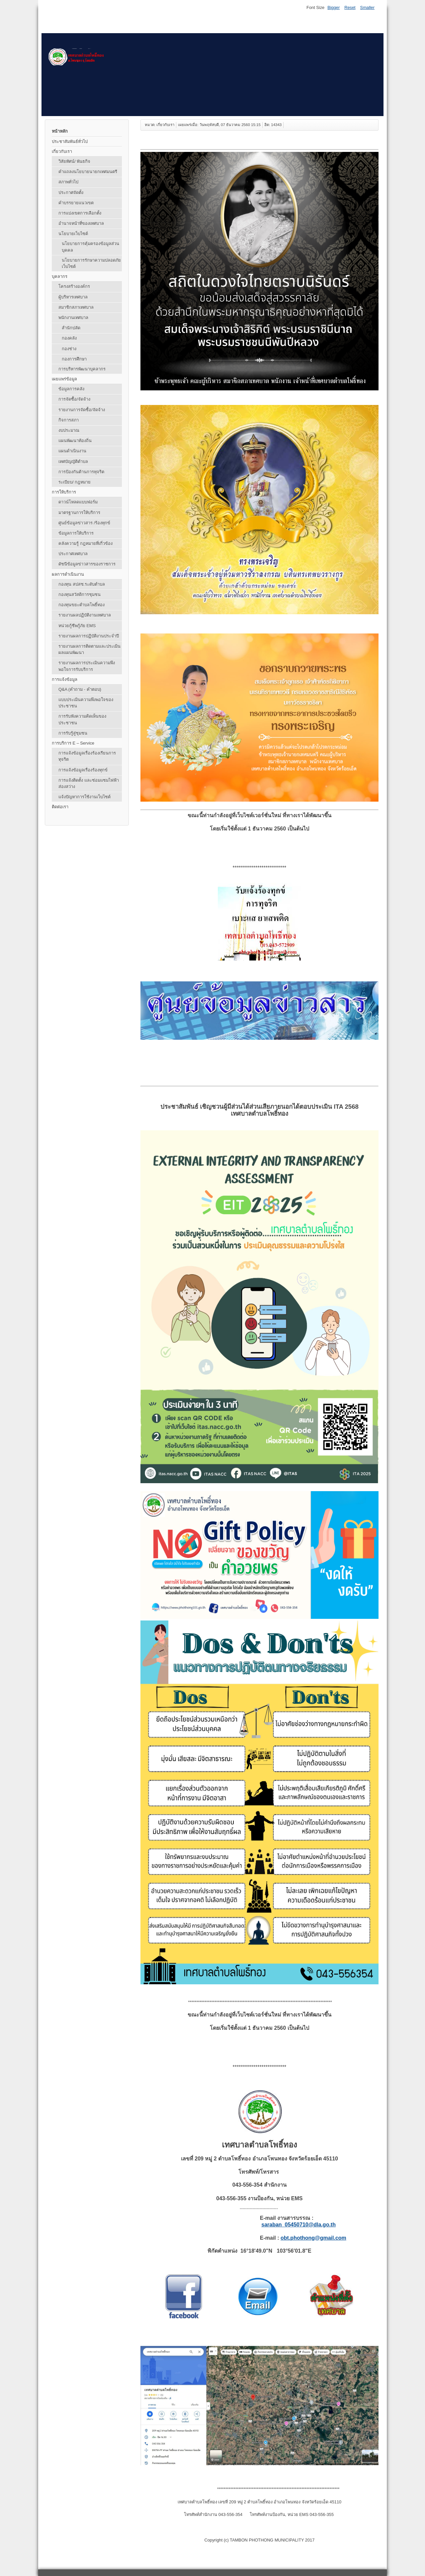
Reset (349, 7)
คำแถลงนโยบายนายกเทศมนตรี (87, 171)
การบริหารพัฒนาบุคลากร (82, 368)
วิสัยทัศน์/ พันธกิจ (74, 161)
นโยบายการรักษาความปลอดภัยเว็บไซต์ (91, 263)
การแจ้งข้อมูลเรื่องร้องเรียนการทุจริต (87, 756)
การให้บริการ (64, 492)
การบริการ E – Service (73, 743)
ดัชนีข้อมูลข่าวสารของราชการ (87, 563)
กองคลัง (69, 338)
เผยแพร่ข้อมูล (64, 378)
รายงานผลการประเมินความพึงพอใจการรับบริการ (86, 666)
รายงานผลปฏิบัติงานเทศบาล (84, 615)
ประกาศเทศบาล (73, 553)
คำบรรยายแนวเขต (76, 202)
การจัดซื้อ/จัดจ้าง (74, 399)
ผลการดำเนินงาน (68, 574)
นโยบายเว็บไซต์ (73, 233)
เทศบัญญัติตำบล (73, 461)
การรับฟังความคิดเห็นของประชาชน (82, 719)
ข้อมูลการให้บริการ (76, 533)
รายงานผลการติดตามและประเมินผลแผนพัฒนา (89, 649)
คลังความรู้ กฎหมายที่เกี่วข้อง (85, 543)
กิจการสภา (68, 420)
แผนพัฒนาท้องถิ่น (75, 440)
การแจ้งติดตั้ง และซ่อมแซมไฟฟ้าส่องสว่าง (88, 783)
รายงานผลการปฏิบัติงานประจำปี (88, 635)
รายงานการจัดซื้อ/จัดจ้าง (81, 409)
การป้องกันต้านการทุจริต (81, 471)
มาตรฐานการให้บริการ (79, 512)
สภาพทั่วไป (68, 181)
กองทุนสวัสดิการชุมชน (79, 594)
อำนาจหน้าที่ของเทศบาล (81, 223)
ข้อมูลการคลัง (71, 388)
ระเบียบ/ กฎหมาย (74, 482)
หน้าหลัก (60, 131)
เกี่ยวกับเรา (62, 151)
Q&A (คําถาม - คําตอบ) (79, 689)
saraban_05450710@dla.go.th (298, 2224)
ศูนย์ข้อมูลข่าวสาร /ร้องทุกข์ (84, 522)
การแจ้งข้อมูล (64, 679)
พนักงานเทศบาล (73, 317)
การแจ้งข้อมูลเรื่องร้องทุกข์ (83, 769)
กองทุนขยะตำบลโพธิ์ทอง (81, 604)
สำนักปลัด (71, 327)
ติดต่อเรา (60, 806)
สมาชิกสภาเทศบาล (76, 307)
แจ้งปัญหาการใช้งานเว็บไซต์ (84, 796)
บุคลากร (59, 276)
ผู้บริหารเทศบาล (73, 297)
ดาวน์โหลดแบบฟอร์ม (78, 501)
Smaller (367, 7)
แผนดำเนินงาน (72, 450)
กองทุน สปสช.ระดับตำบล (81, 584)
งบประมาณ (68, 430)
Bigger (333, 7)
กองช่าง (69, 348)
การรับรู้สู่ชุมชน (72, 733)
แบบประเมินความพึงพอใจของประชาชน (85, 702)
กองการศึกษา (74, 359)
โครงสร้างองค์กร (74, 286)
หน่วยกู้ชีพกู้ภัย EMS (77, 625)
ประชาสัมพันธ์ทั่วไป (70, 141)
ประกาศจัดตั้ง (70, 192)
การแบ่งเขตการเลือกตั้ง (79, 213)
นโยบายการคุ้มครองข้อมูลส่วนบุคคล (90, 246)
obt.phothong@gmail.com (313, 2238)
